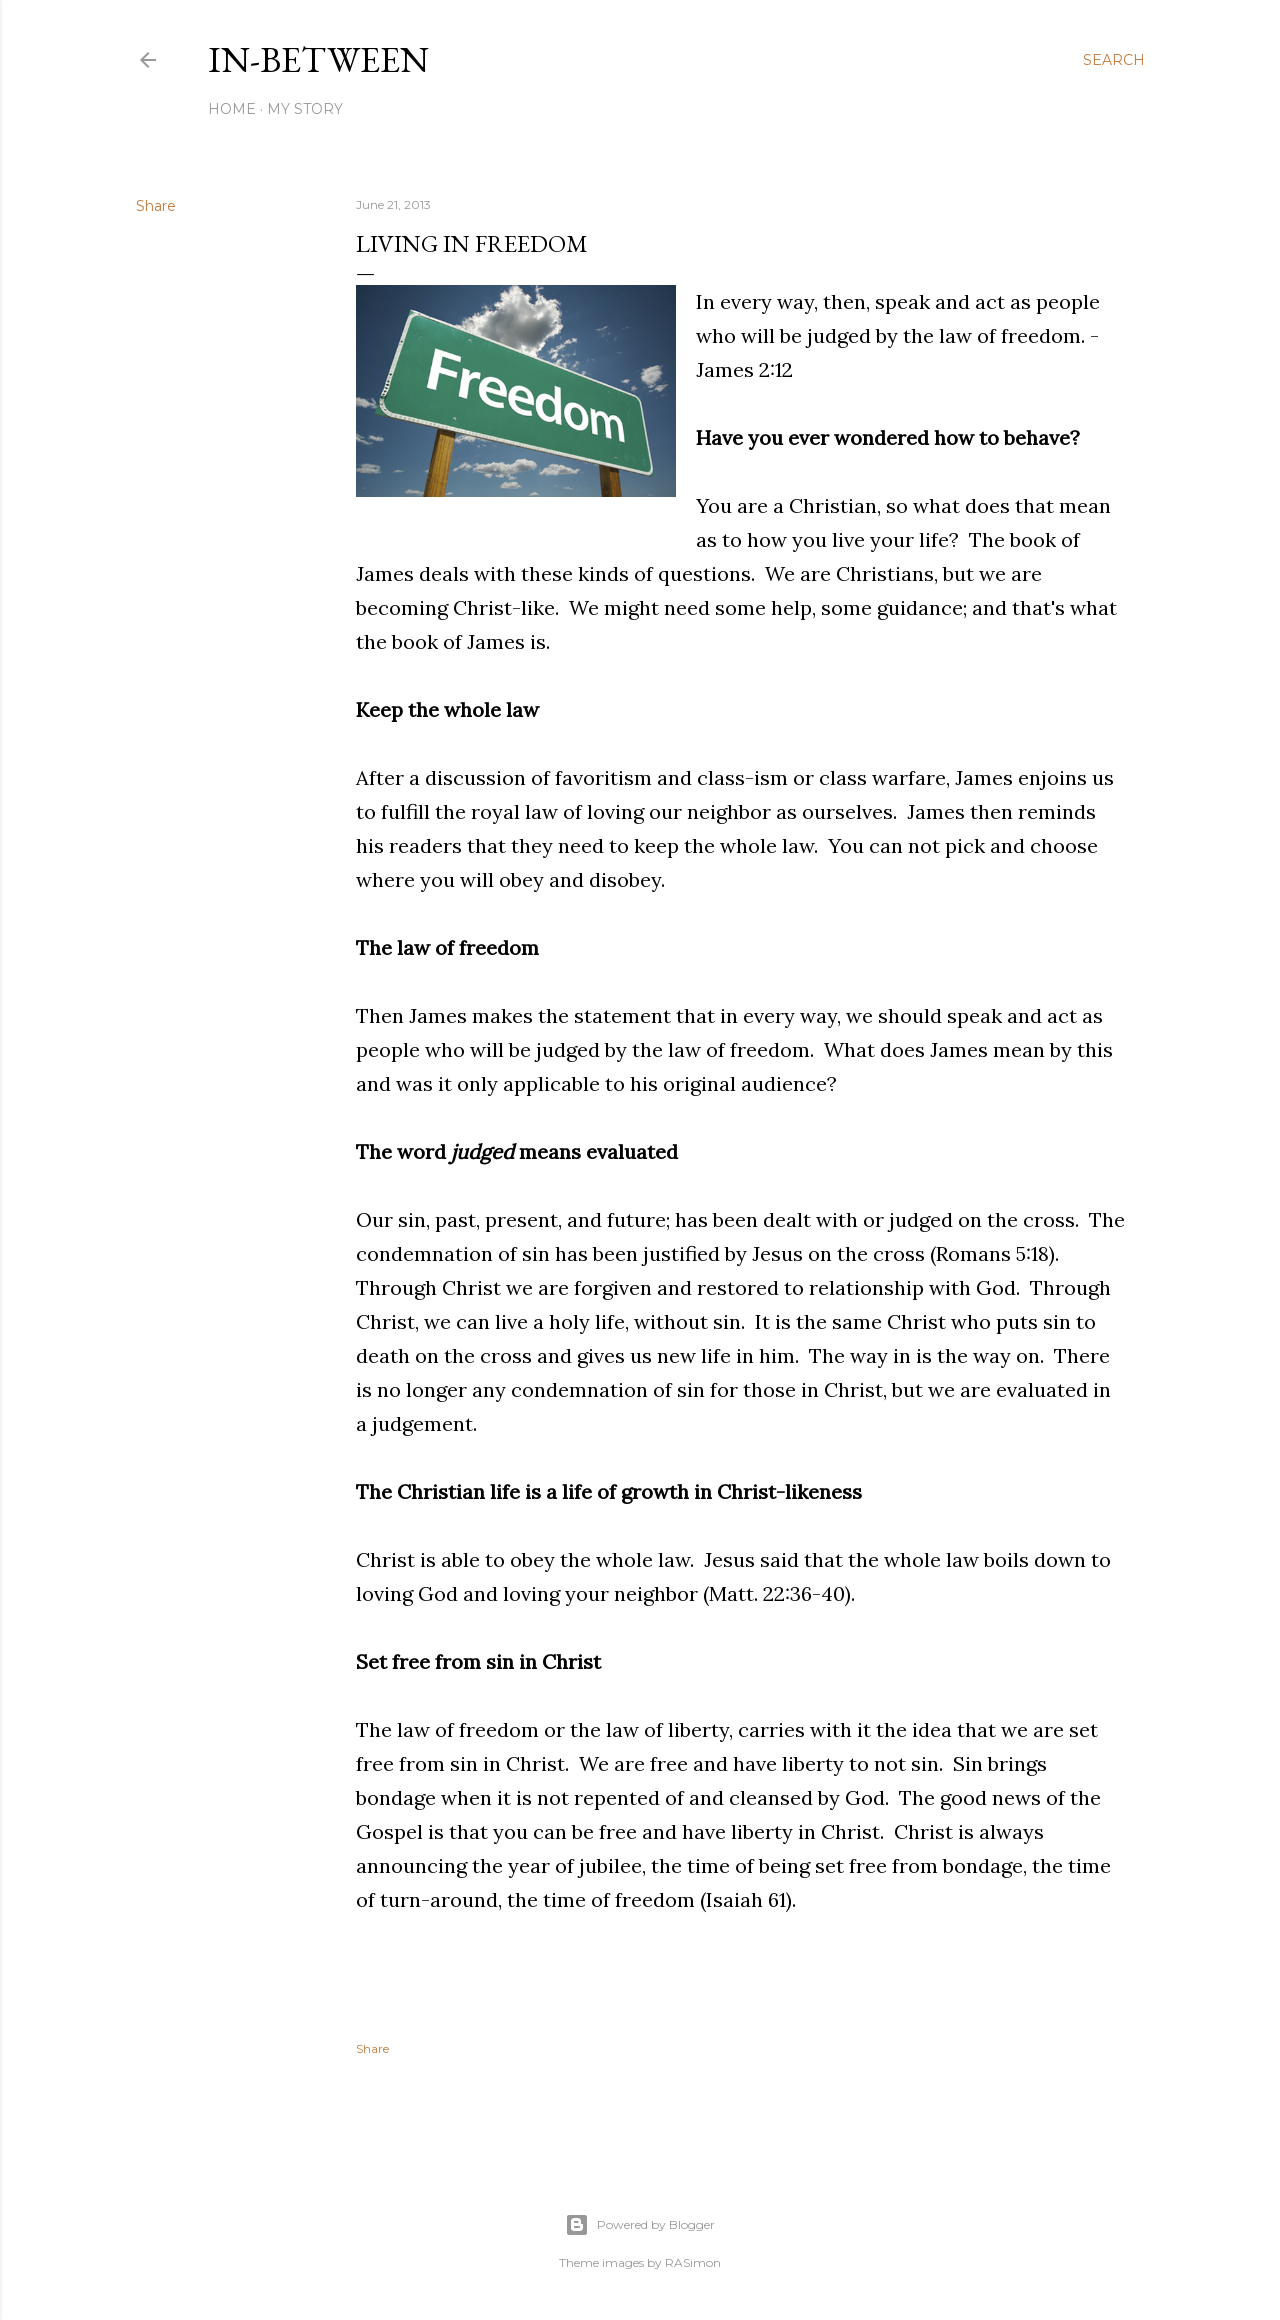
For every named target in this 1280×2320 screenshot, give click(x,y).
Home (232, 109)
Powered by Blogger (640, 2225)
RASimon (693, 2262)
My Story (305, 109)
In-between (318, 59)
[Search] (1114, 60)
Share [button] (156, 206)
